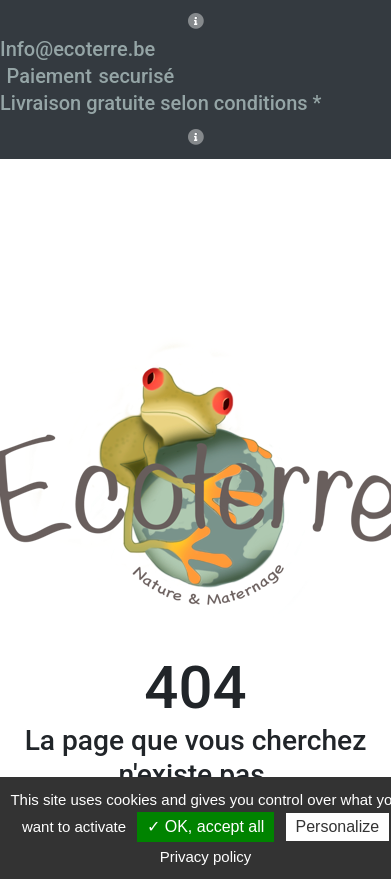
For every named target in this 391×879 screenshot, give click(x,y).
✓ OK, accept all (205, 826)
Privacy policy (206, 856)
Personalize (338, 826)
